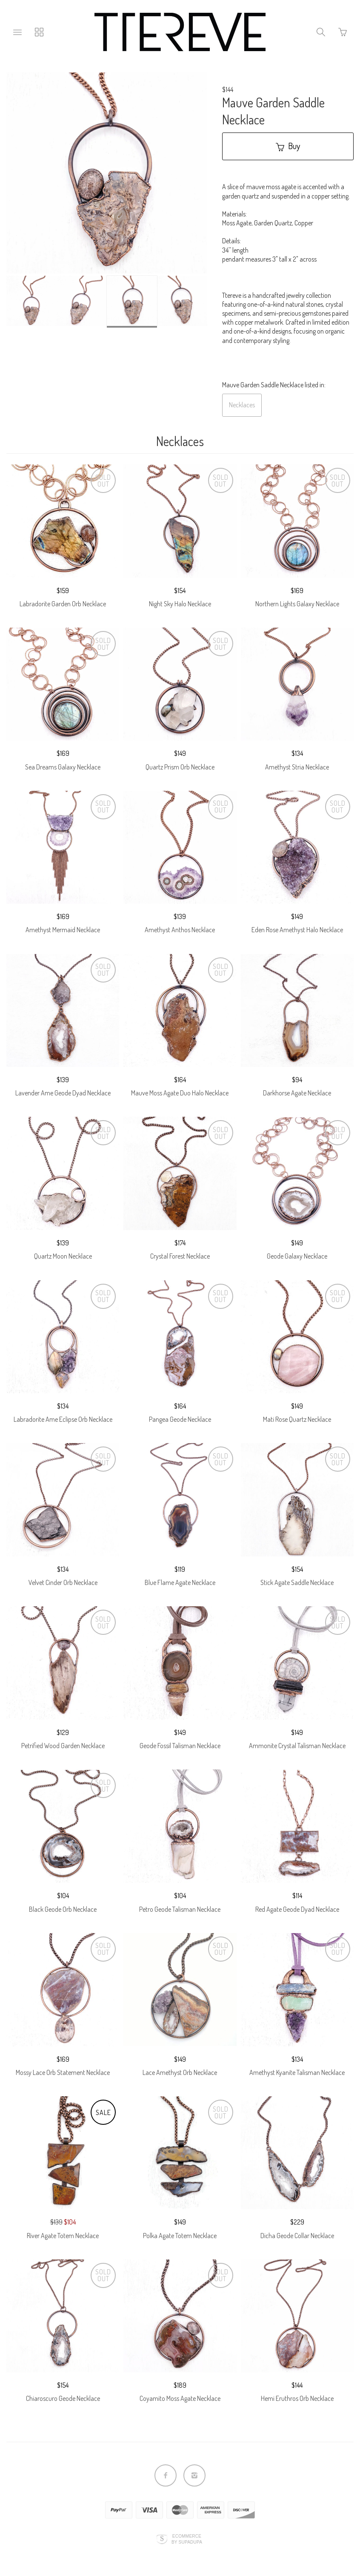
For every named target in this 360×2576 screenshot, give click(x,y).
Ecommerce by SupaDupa (186, 2539)
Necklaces (242, 405)
